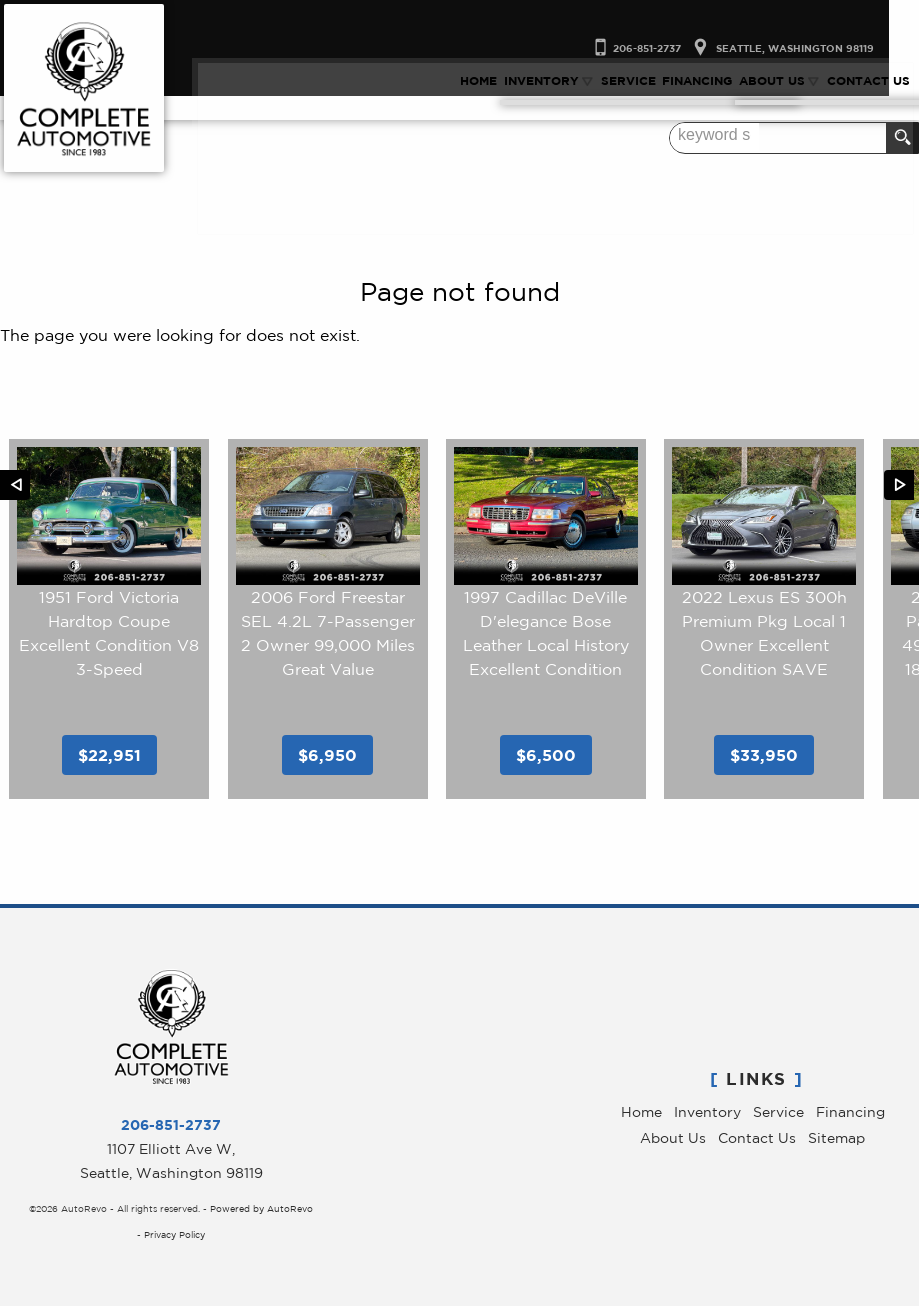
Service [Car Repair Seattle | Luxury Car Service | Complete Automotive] (634, 77)
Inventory (707, 1112)
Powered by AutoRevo (261, 1208)
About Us (673, 1138)
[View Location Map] (807, 16)
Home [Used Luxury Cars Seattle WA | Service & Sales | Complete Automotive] (484, 77)
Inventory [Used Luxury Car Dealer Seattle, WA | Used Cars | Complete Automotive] (546, 77)
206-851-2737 (171, 1124)
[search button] (902, 138)
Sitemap (836, 1138)
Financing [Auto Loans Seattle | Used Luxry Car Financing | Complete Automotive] (703, 77)
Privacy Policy (174, 1234)
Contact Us (757, 1138)
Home (641, 1112)
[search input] (846, 138)
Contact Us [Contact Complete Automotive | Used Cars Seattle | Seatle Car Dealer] (874, 77)
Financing (850, 1112)
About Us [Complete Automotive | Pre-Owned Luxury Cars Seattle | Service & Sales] (777, 77)
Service (778, 1112)
